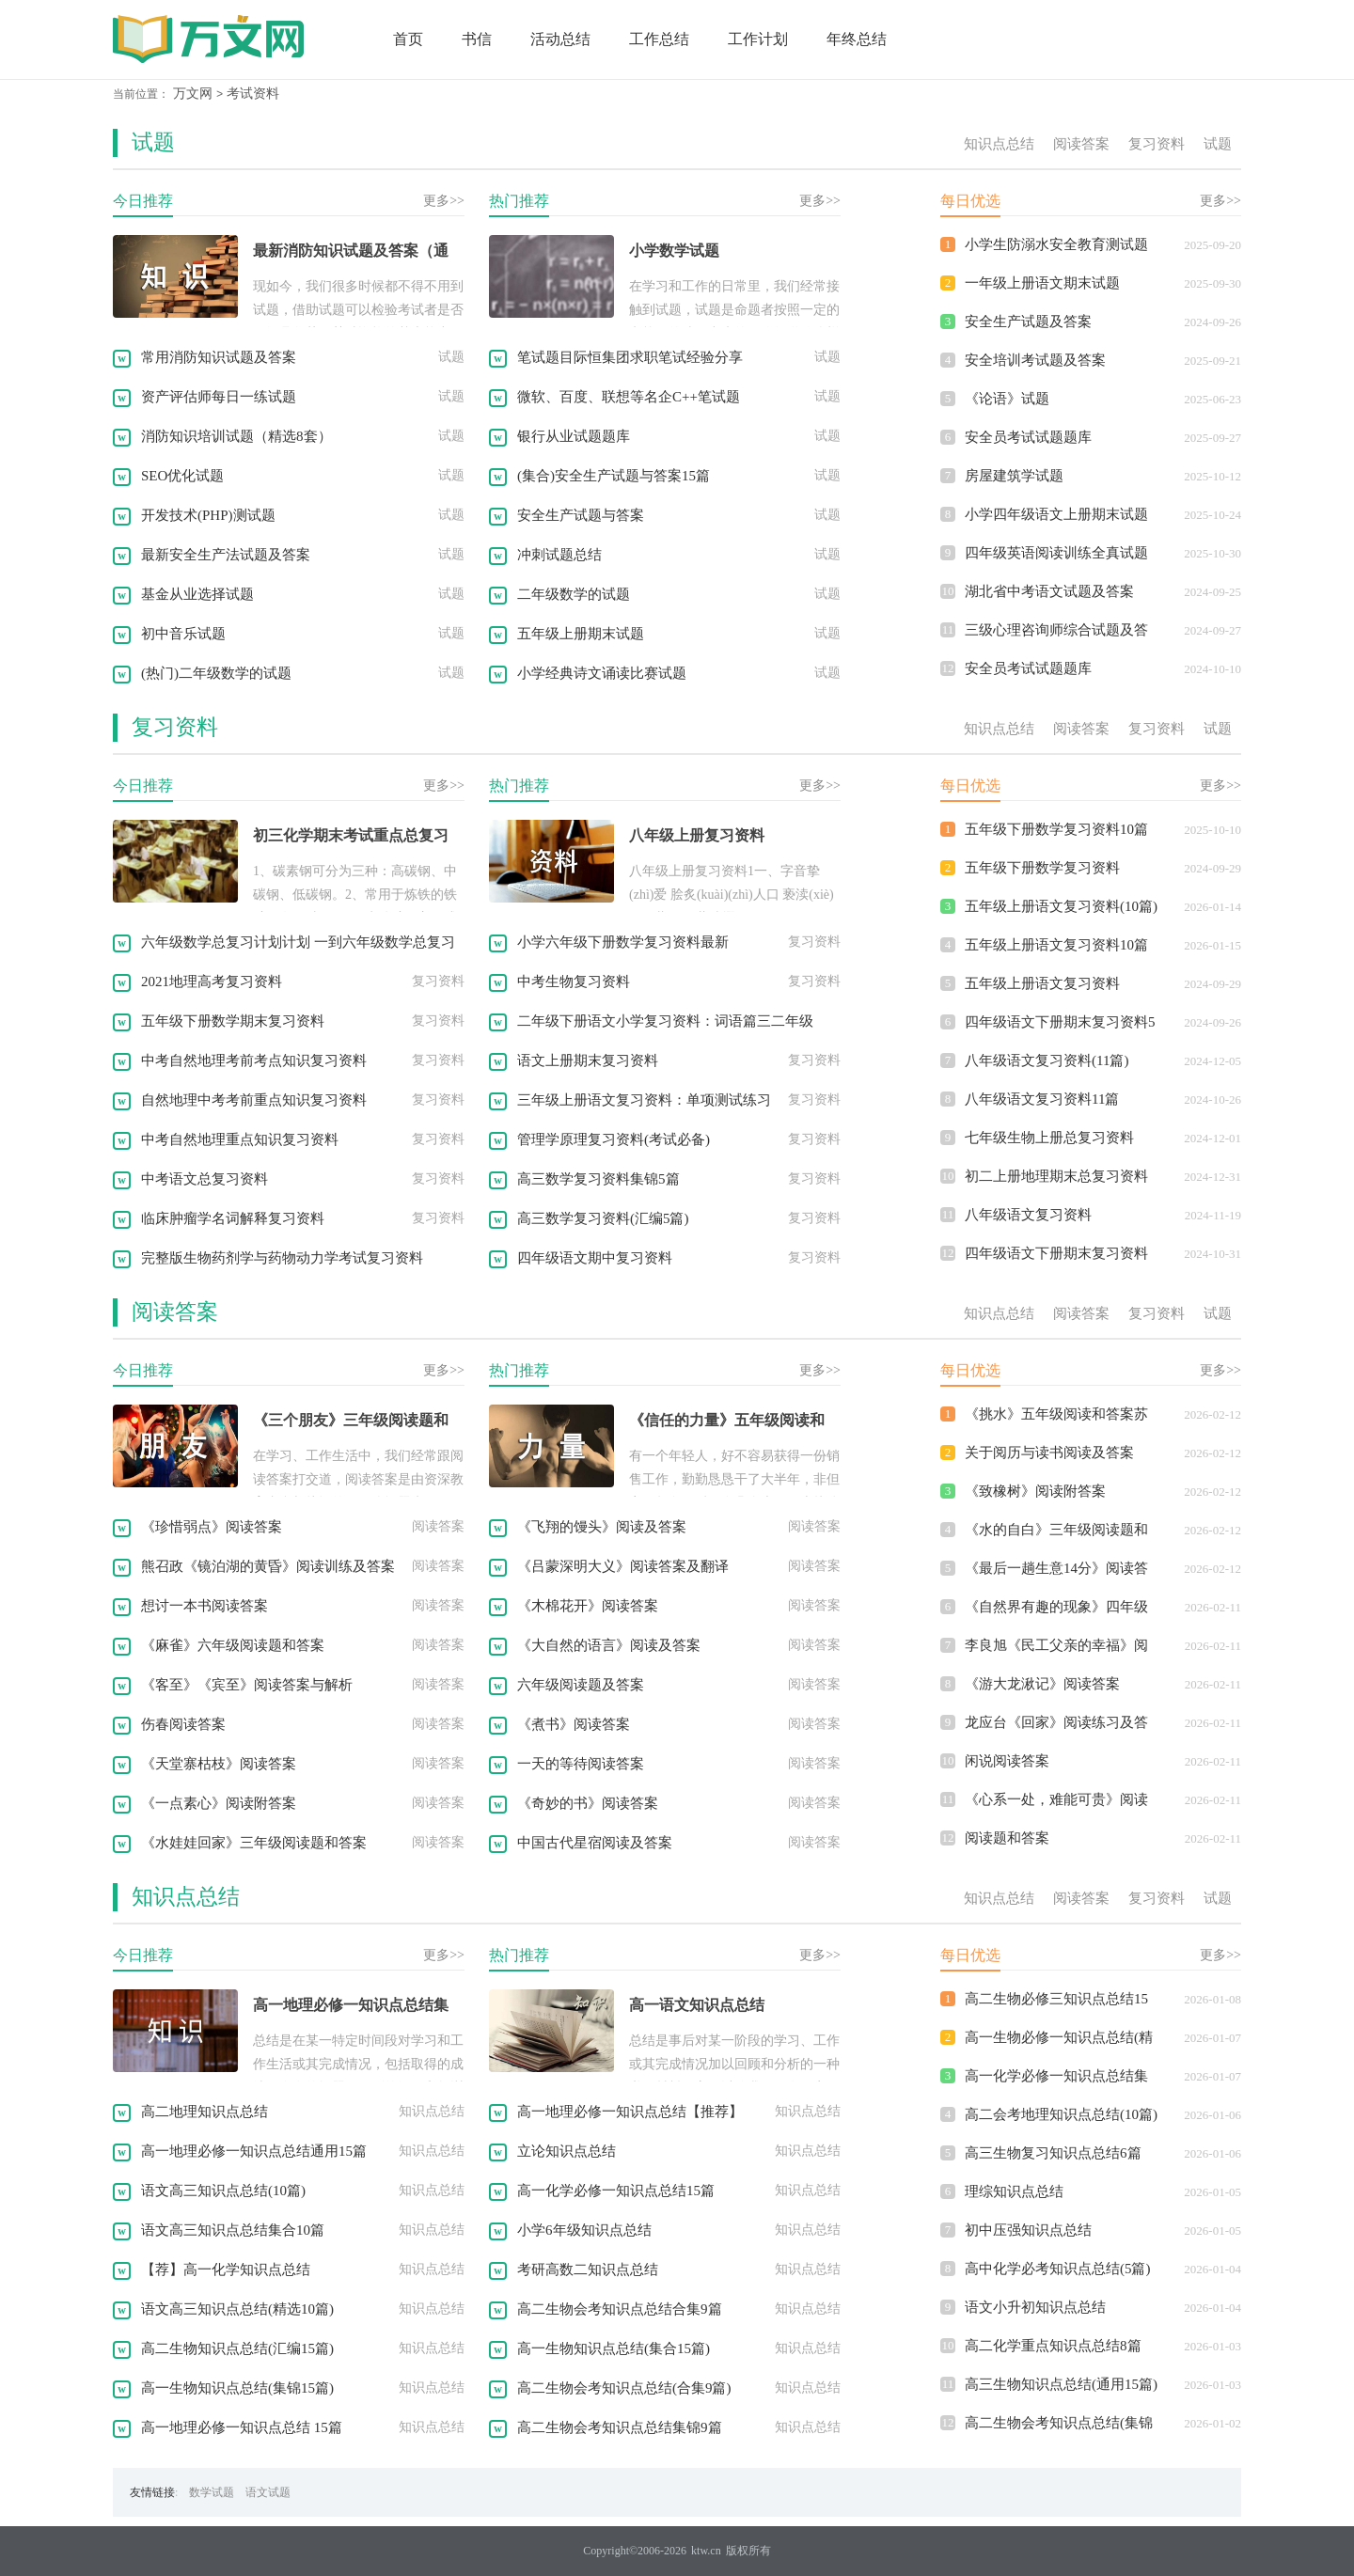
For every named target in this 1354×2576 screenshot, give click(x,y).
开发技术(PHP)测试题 (208, 515)
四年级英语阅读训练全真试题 (1056, 552)
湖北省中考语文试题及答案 (1049, 591)
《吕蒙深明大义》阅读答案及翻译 (623, 1566)
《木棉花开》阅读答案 (587, 1605)
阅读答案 (1081, 143)
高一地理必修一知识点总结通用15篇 (254, 2151)
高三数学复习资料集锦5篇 (598, 1178)
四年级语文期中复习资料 (594, 1257)
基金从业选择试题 (197, 594)
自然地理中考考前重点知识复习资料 (254, 1099)
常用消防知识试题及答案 (218, 357)
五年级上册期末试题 (580, 633)
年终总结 (857, 39)
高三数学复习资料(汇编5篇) (603, 1218)
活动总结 (560, 39)
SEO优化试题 (182, 475)
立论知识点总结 (566, 2151)
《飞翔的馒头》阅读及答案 (601, 1526)
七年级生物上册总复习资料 (1049, 1137)
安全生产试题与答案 (580, 515)
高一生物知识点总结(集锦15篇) (237, 2387)
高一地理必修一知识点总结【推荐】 (630, 2111)
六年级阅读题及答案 (580, 1684)
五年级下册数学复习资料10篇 (1056, 829)
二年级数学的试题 (573, 594)
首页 (408, 39)
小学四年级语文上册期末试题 (1056, 514)
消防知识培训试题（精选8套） (236, 436)
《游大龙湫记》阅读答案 (1042, 1683)
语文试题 (268, 2492)
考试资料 (253, 93)
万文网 (193, 93)
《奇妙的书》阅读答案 (587, 1803)
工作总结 (659, 39)
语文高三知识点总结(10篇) (223, 2190)
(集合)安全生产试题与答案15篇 (613, 475)
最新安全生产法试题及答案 (225, 554)
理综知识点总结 (1014, 2191)
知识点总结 (999, 143)
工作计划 (758, 39)
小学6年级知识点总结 (584, 2230)
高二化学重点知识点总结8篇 (1053, 2345)
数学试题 (211, 2492)
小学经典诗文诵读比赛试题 (601, 673)
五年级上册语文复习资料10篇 (1056, 944)
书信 (477, 39)
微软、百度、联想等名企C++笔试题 (628, 396)
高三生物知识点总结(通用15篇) (1061, 2384)
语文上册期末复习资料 (587, 1060)
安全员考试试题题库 (1028, 437)
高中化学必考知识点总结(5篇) (1058, 2268)
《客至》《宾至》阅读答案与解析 (247, 1684)
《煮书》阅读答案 (573, 1724)
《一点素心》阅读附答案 (218, 1803)
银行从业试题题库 (573, 436)
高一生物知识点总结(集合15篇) (613, 2348)
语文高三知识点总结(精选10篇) (237, 2309)
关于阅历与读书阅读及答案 (1049, 1452)
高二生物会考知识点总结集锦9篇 (619, 2427)
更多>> (443, 201)
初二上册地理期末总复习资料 (1056, 1176)
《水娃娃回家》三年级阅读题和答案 (254, 1842)
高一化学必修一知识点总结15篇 (616, 2190)
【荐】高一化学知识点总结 (225, 2269)
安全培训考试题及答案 (1035, 360)
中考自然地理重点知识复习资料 (239, 1139)
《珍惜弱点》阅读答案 (211, 1526)
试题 (153, 142)
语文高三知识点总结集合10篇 (232, 2230)
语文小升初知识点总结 (1035, 2307)
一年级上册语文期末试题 (1042, 283)
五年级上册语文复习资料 (1042, 983)
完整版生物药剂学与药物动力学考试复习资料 (282, 1257)
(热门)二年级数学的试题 (216, 673)
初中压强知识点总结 (1028, 2230)
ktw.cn (706, 2550)
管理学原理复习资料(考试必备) (613, 1139)
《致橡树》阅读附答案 (1035, 1491)
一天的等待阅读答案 (580, 1763)
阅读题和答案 (1007, 1838)
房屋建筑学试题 (1014, 475)
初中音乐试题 (183, 633)
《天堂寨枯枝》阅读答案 (218, 1763)
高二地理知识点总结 (204, 2111)
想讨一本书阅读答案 (204, 1605)
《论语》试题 (1007, 398)
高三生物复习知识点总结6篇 (1053, 2152)
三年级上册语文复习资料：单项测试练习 (644, 1099)
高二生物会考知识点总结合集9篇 (619, 2309)
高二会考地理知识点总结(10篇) (1061, 2114)
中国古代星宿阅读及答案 (594, 1842)
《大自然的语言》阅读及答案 (609, 1645)
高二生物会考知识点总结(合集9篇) (624, 2387)
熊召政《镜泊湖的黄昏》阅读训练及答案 (268, 1566)
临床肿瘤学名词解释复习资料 (232, 1218)
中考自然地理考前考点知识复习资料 (254, 1060)
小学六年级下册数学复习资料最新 (623, 942)
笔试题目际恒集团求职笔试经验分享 (630, 357)
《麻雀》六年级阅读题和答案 (232, 1645)
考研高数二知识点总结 (587, 2269)
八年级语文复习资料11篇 (1042, 1099)
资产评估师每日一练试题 (218, 396)
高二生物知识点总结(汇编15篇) (237, 2348)
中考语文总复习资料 (204, 1178)
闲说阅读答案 (1007, 1760)
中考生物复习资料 (573, 981)
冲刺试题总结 (559, 554)
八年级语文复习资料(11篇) (1046, 1060)
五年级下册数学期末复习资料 (232, 1021)
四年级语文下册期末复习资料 (1056, 1253)
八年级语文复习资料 (1028, 1214)
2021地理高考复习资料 (211, 981)
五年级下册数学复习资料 (1042, 867)
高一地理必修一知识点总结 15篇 (241, 2427)
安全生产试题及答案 (1028, 321)
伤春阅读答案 (183, 1724)
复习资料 (1156, 143)
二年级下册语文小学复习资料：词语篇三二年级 (665, 1021)
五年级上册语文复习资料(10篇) (1061, 906)
